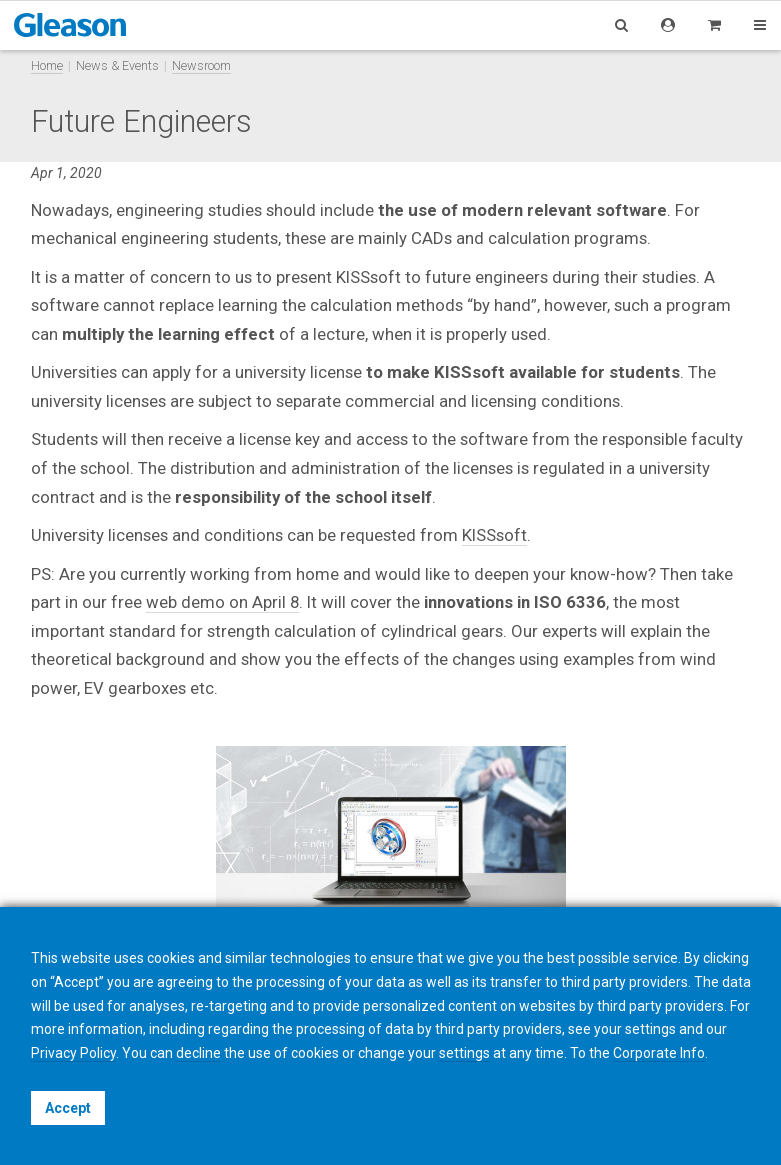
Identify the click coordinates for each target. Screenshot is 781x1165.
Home (47, 65)
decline (198, 1053)
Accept (68, 1108)
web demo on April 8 (222, 602)
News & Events (117, 65)
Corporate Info (659, 1053)
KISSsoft (494, 535)
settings (464, 1053)
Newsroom (201, 65)
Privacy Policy (73, 1053)
